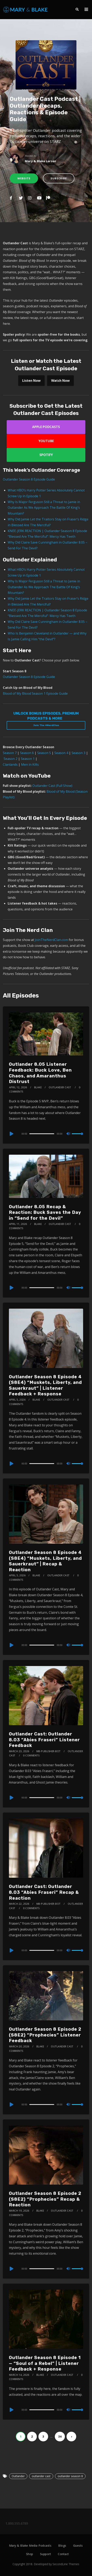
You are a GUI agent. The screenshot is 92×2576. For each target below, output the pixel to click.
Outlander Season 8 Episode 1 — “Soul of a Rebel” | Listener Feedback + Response (45, 2363)
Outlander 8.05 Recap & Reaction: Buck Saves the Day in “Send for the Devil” (45, 1212)
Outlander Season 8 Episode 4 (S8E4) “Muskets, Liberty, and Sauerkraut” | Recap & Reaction (45, 1561)
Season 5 (44, 753)
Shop (29, 2554)
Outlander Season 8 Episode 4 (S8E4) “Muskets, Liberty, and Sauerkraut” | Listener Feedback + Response (45, 1385)
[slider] (41, 1133)
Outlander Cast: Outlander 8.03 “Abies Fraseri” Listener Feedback (44, 1739)
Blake (38, 1087)
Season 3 (78, 753)
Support (45, 2554)
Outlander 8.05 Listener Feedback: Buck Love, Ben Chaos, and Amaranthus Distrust (40, 1073)
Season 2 (10, 758)
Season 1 (28, 758)
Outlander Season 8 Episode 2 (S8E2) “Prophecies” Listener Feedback (45, 2034)
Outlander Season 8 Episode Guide (29, 479)
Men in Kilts (30, 764)
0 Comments (31, 1755)
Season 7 (10, 753)
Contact (63, 2554)
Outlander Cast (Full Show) (52, 785)
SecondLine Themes (66, 2564)
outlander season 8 (70, 2476)
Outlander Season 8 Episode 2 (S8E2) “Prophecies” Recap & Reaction (45, 2199)
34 (59, 2436)
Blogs (62, 2545)
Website (23, 178)
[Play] (11, 1134)
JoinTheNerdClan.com (51, 940)
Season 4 (61, 753)
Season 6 (27, 753)
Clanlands (10, 764)
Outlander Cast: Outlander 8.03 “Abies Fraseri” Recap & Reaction (44, 1892)
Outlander (18, 2476)
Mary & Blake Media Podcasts (30, 2545)
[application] (46, 1134)
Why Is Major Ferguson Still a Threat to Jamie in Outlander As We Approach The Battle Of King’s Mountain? (44, 508)
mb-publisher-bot (48, 1751)
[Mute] (69, 1134)
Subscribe (59, 178)
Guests (78, 2545)
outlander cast (41, 2476)
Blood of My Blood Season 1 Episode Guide (35, 693)
